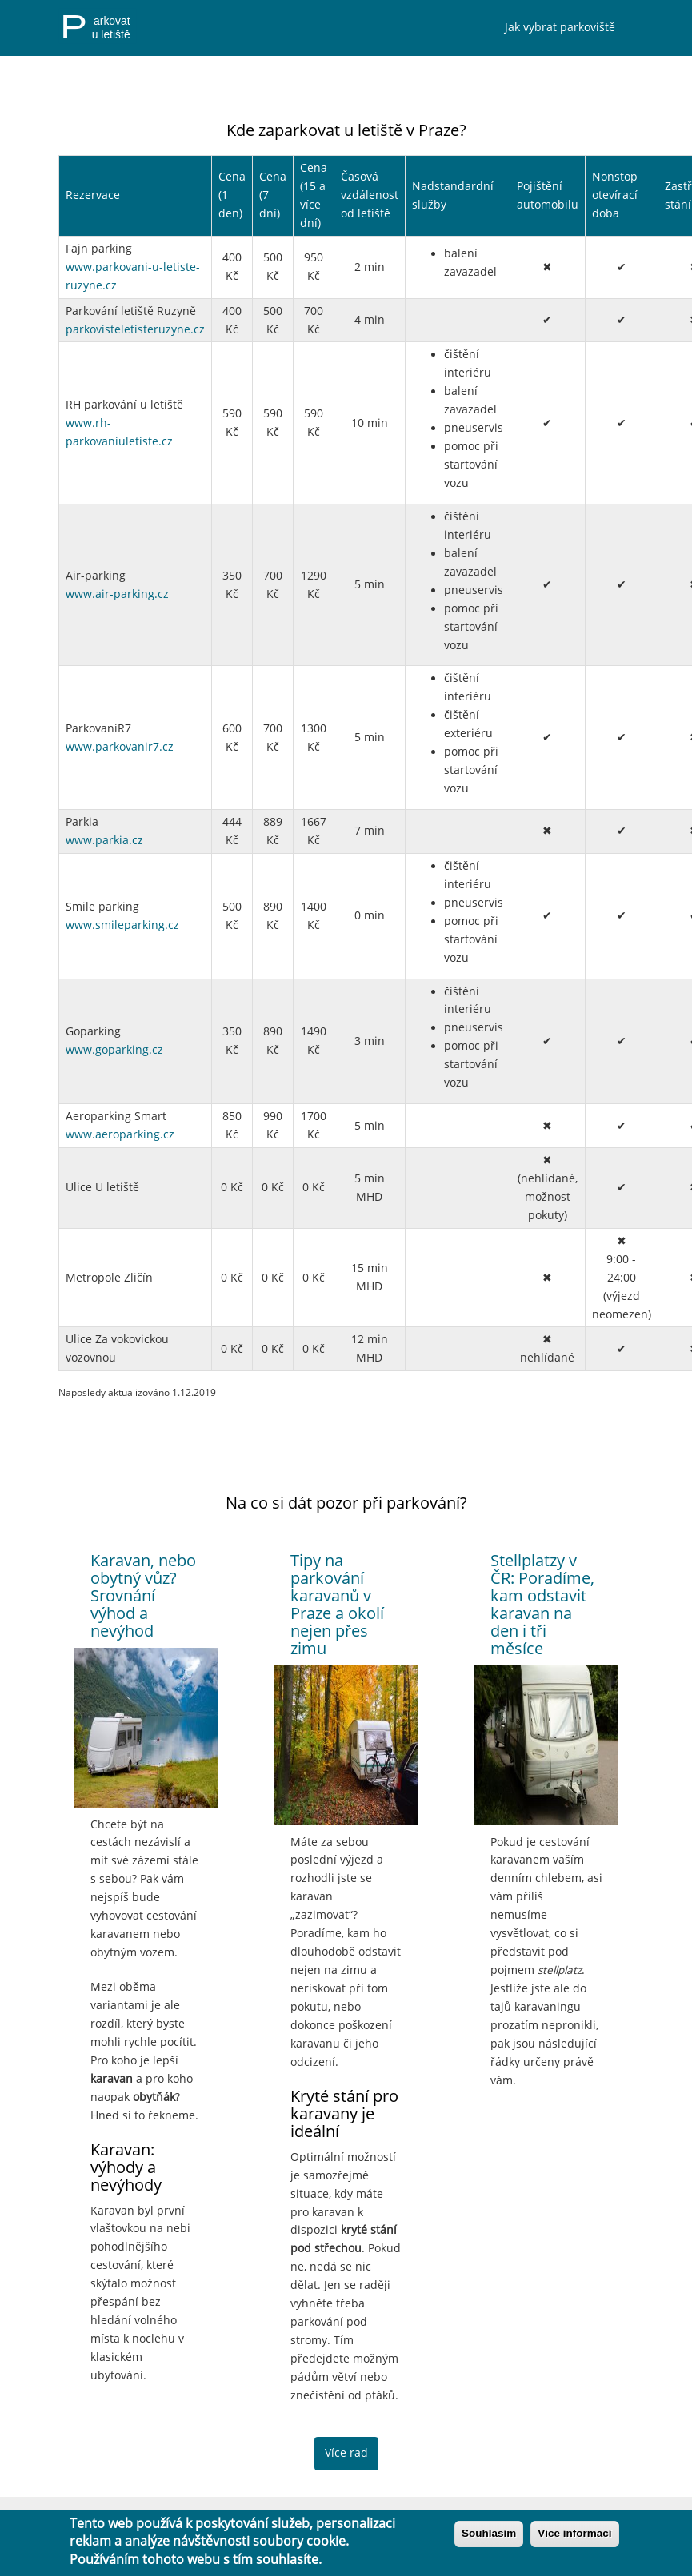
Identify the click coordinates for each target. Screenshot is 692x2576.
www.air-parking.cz (117, 594)
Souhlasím (489, 2533)
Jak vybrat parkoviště (560, 27)
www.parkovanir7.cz (120, 747)
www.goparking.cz (114, 1050)
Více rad (346, 2452)
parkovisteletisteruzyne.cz (135, 329)
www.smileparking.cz (122, 925)
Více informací (574, 2533)
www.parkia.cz (104, 840)
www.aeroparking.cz (120, 1134)
